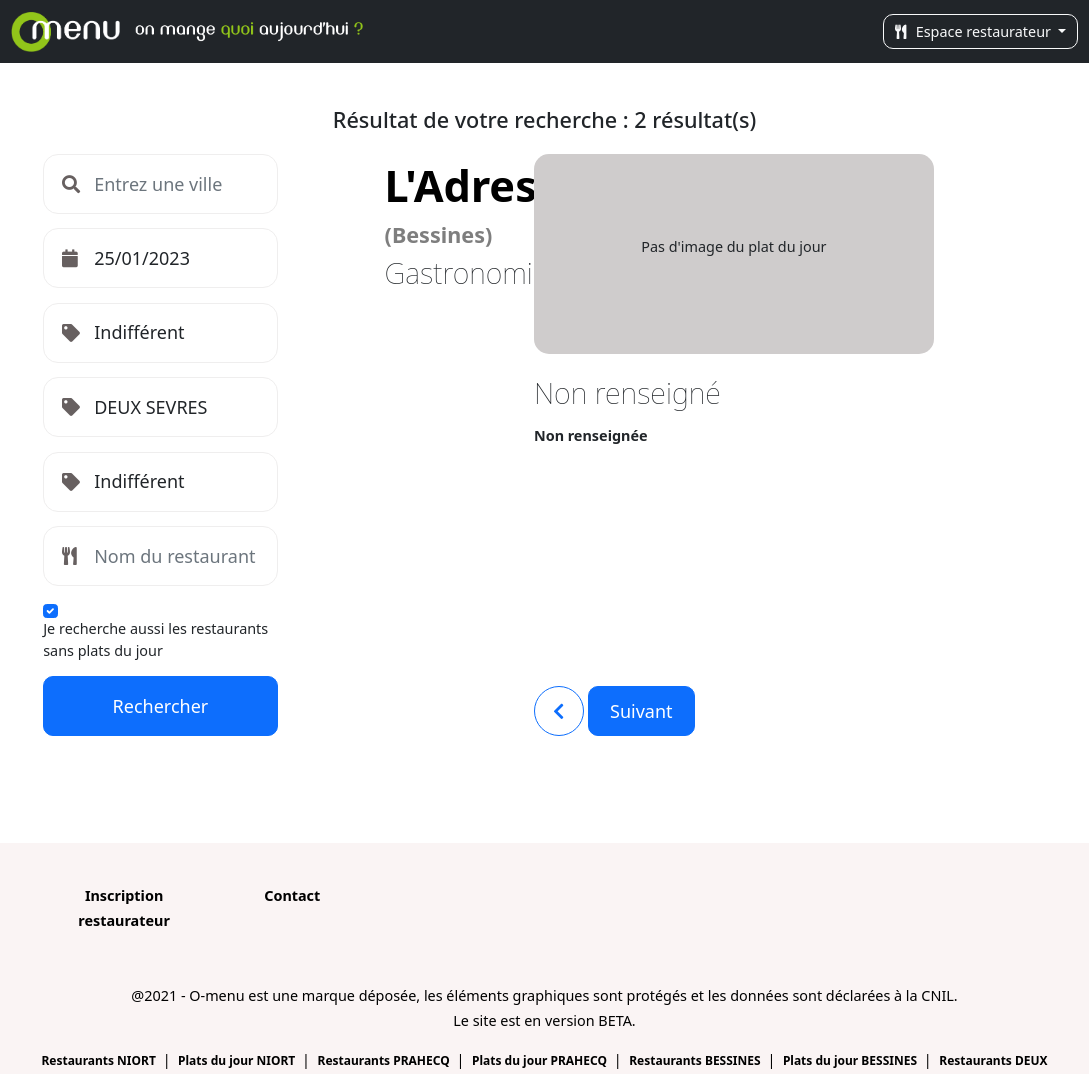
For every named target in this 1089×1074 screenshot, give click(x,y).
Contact (292, 895)
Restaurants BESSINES (696, 1060)
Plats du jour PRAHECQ (541, 1060)
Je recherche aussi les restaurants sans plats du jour (155, 639)
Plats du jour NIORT (238, 1060)
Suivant (641, 711)
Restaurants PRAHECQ (385, 1060)
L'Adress (472, 202)
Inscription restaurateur (124, 908)
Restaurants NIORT (100, 1060)
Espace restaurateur (975, 31)
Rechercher (161, 706)
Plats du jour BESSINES (851, 1060)
